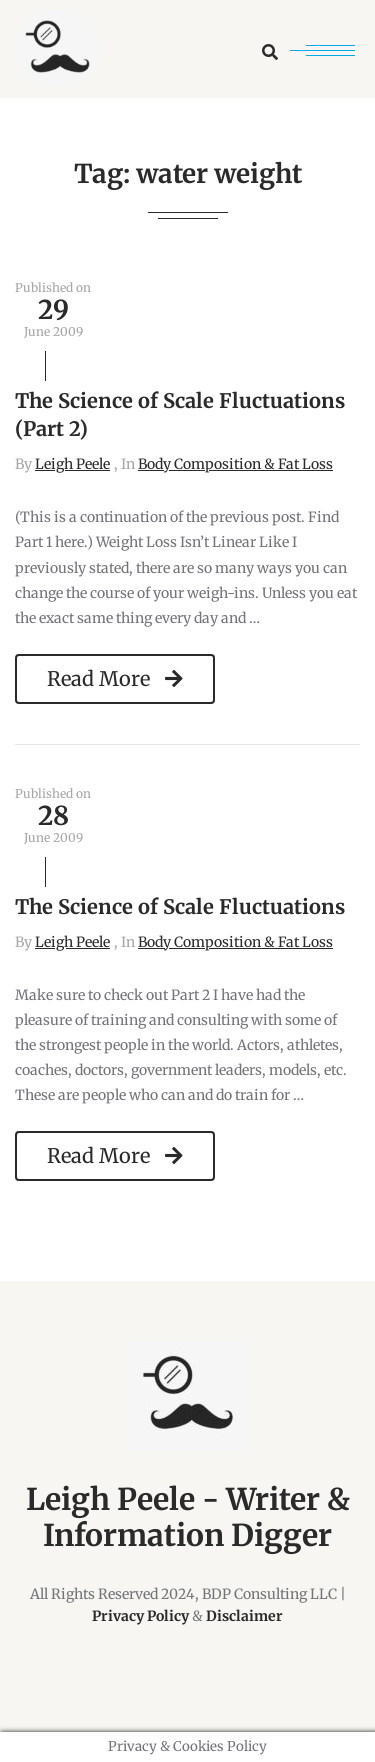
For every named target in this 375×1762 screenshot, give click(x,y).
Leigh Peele (72, 464)
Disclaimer (244, 1616)
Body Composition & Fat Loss (235, 464)
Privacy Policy (140, 1616)
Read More (115, 678)
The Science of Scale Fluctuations (180, 906)
